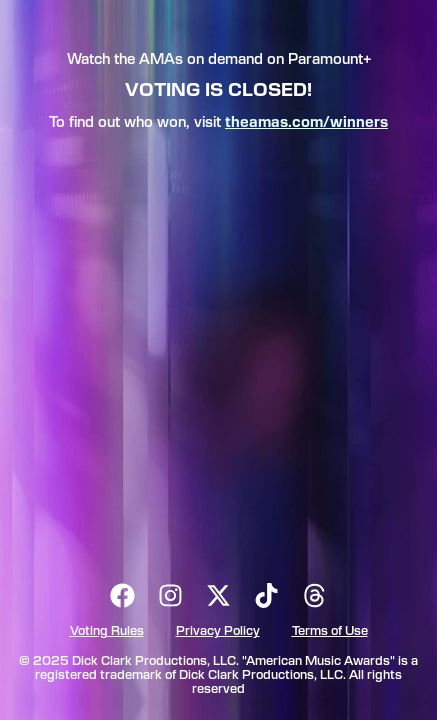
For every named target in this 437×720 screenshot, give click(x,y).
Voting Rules (107, 631)
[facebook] (123, 595)
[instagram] (171, 595)
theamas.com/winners (306, 123)
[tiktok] (267, 595)
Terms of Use (330, 631)
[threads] (315, 595)
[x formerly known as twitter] (219, 595)
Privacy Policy (218, 631)
